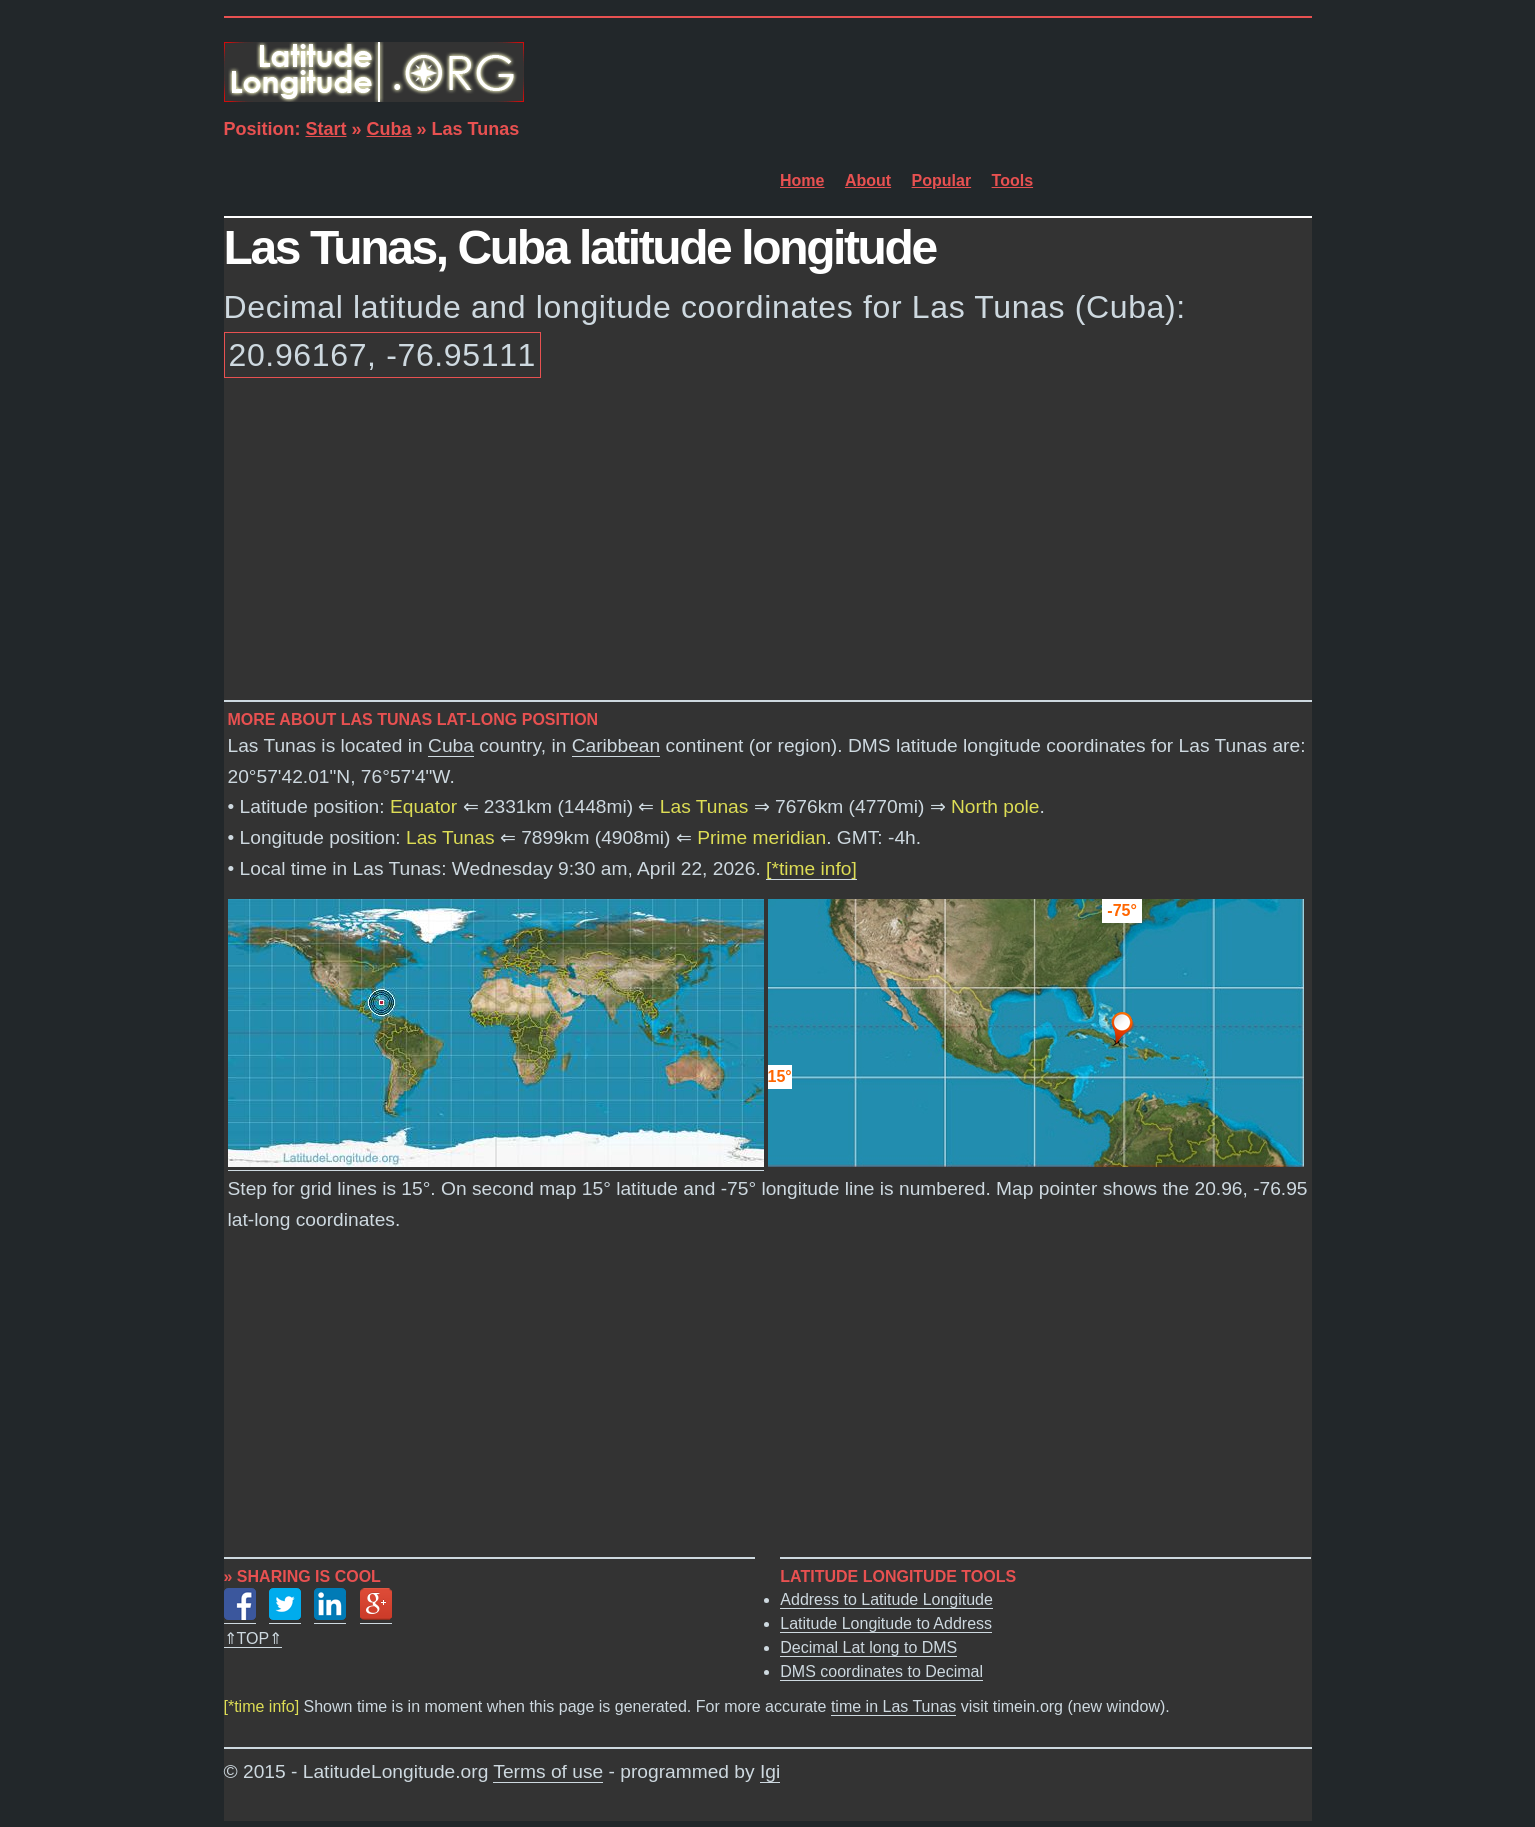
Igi (770, 1771)
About (868, 180)
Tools (1012, 180)
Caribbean (616, 745)
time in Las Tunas (893, 1706)
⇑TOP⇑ (253, 1638)
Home (802, 180)
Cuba (389, 129)
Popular (942, 180)
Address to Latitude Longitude (886, 1599)
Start (326, 129)
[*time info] (811, 868)
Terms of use (548, 1771)
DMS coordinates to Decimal (881, 1671)
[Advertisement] (768, 543)
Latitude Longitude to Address (886, 1623)
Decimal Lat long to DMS (868, 1647)
